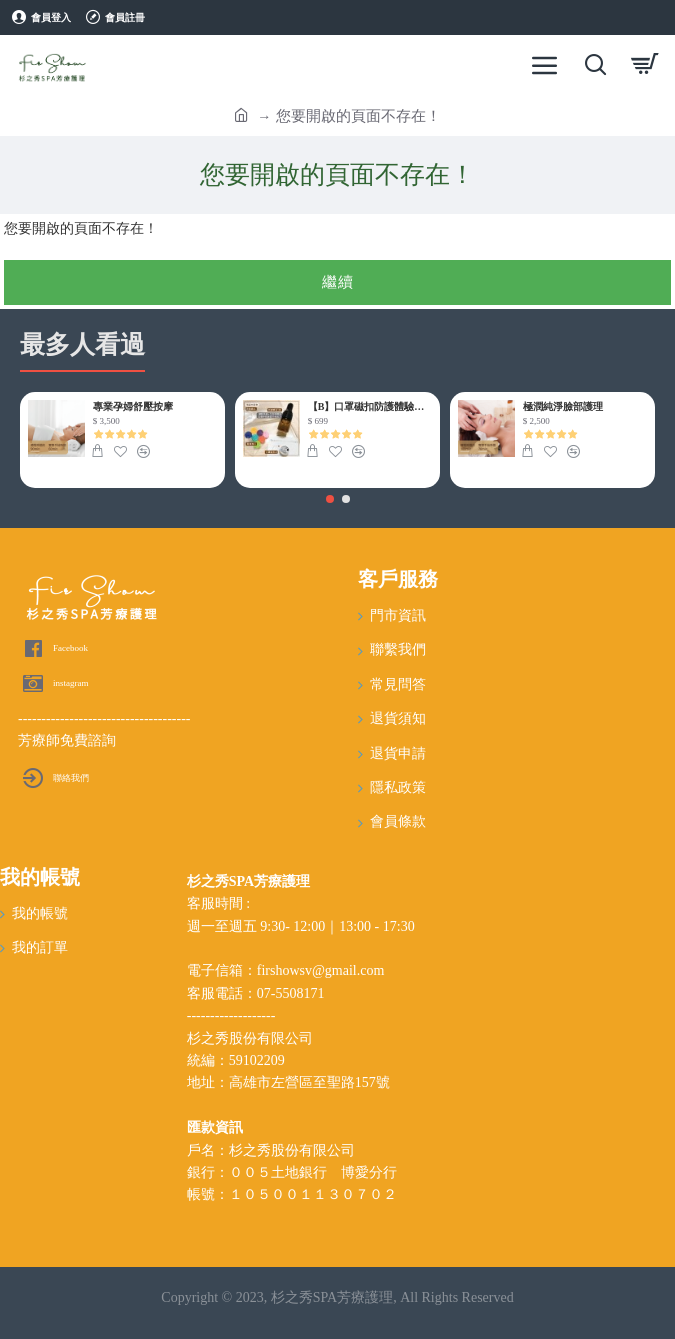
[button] (330, 499)
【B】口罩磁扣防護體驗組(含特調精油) (370, 406)
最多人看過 (82, 344)
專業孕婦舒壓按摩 (133, 406)
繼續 (338, 282)
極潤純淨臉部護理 (563, 406)
